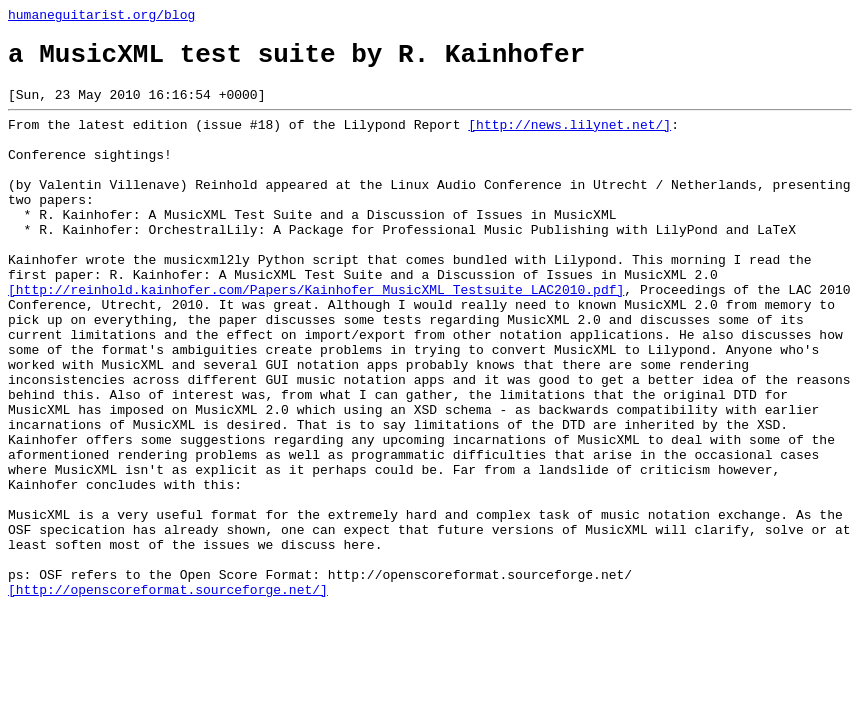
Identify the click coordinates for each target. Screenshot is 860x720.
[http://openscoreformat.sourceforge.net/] (168, 697)
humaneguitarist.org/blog (101, 17)
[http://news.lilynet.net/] (569, 139)
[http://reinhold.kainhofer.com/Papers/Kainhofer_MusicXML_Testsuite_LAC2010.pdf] (316, 337)
